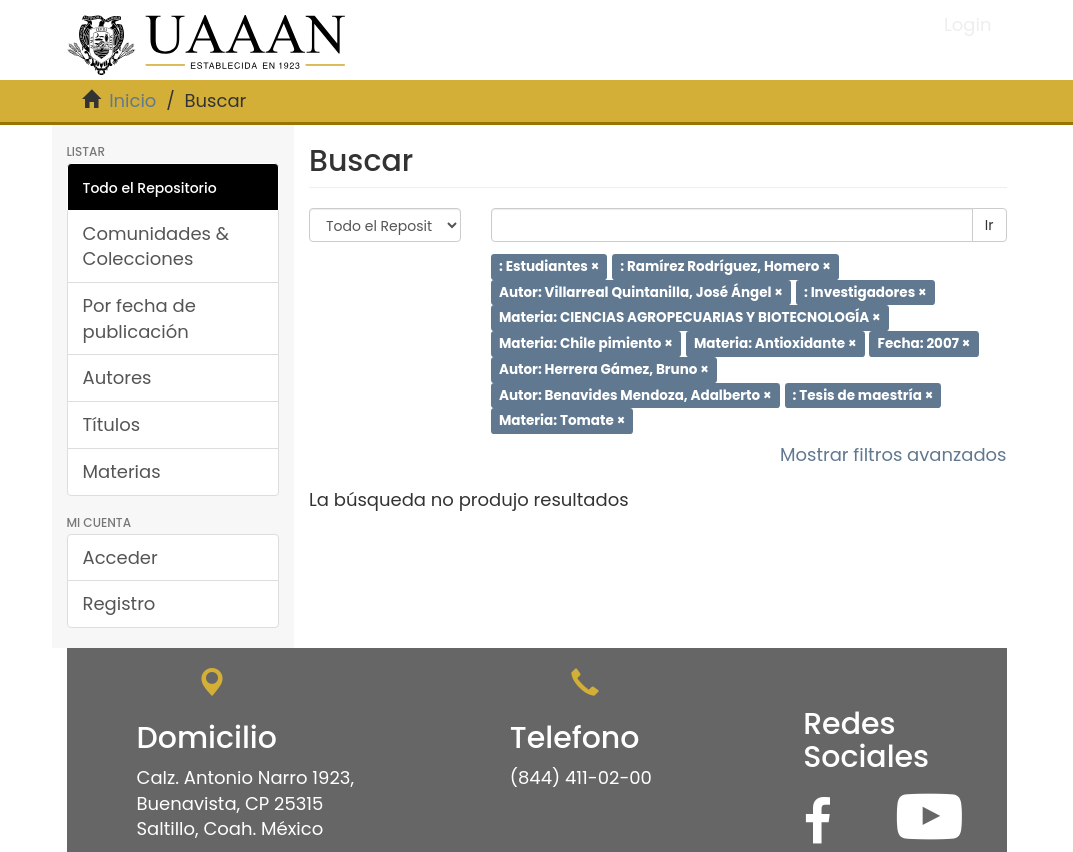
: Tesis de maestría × (863, 394)
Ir (989, 225)
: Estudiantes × (549, 266)
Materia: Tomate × (562, 420)
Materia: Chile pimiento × (586, 343)
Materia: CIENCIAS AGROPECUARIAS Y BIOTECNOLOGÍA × (690, 317)
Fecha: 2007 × (924, 343)
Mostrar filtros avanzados (893, 454)
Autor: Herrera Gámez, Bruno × (604, 369)
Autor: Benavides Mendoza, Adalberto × (635, 394)
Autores (117, 377)
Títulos (112, 424)
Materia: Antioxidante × (775, 343)
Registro (119, 603)
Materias (122, 471)
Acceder (120, 557)
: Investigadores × (865, 291)
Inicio (132, 100)
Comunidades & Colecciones (156, 246)
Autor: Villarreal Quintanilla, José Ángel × (641, 291)
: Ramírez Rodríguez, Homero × (725, 266)
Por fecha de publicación (139, 318)
